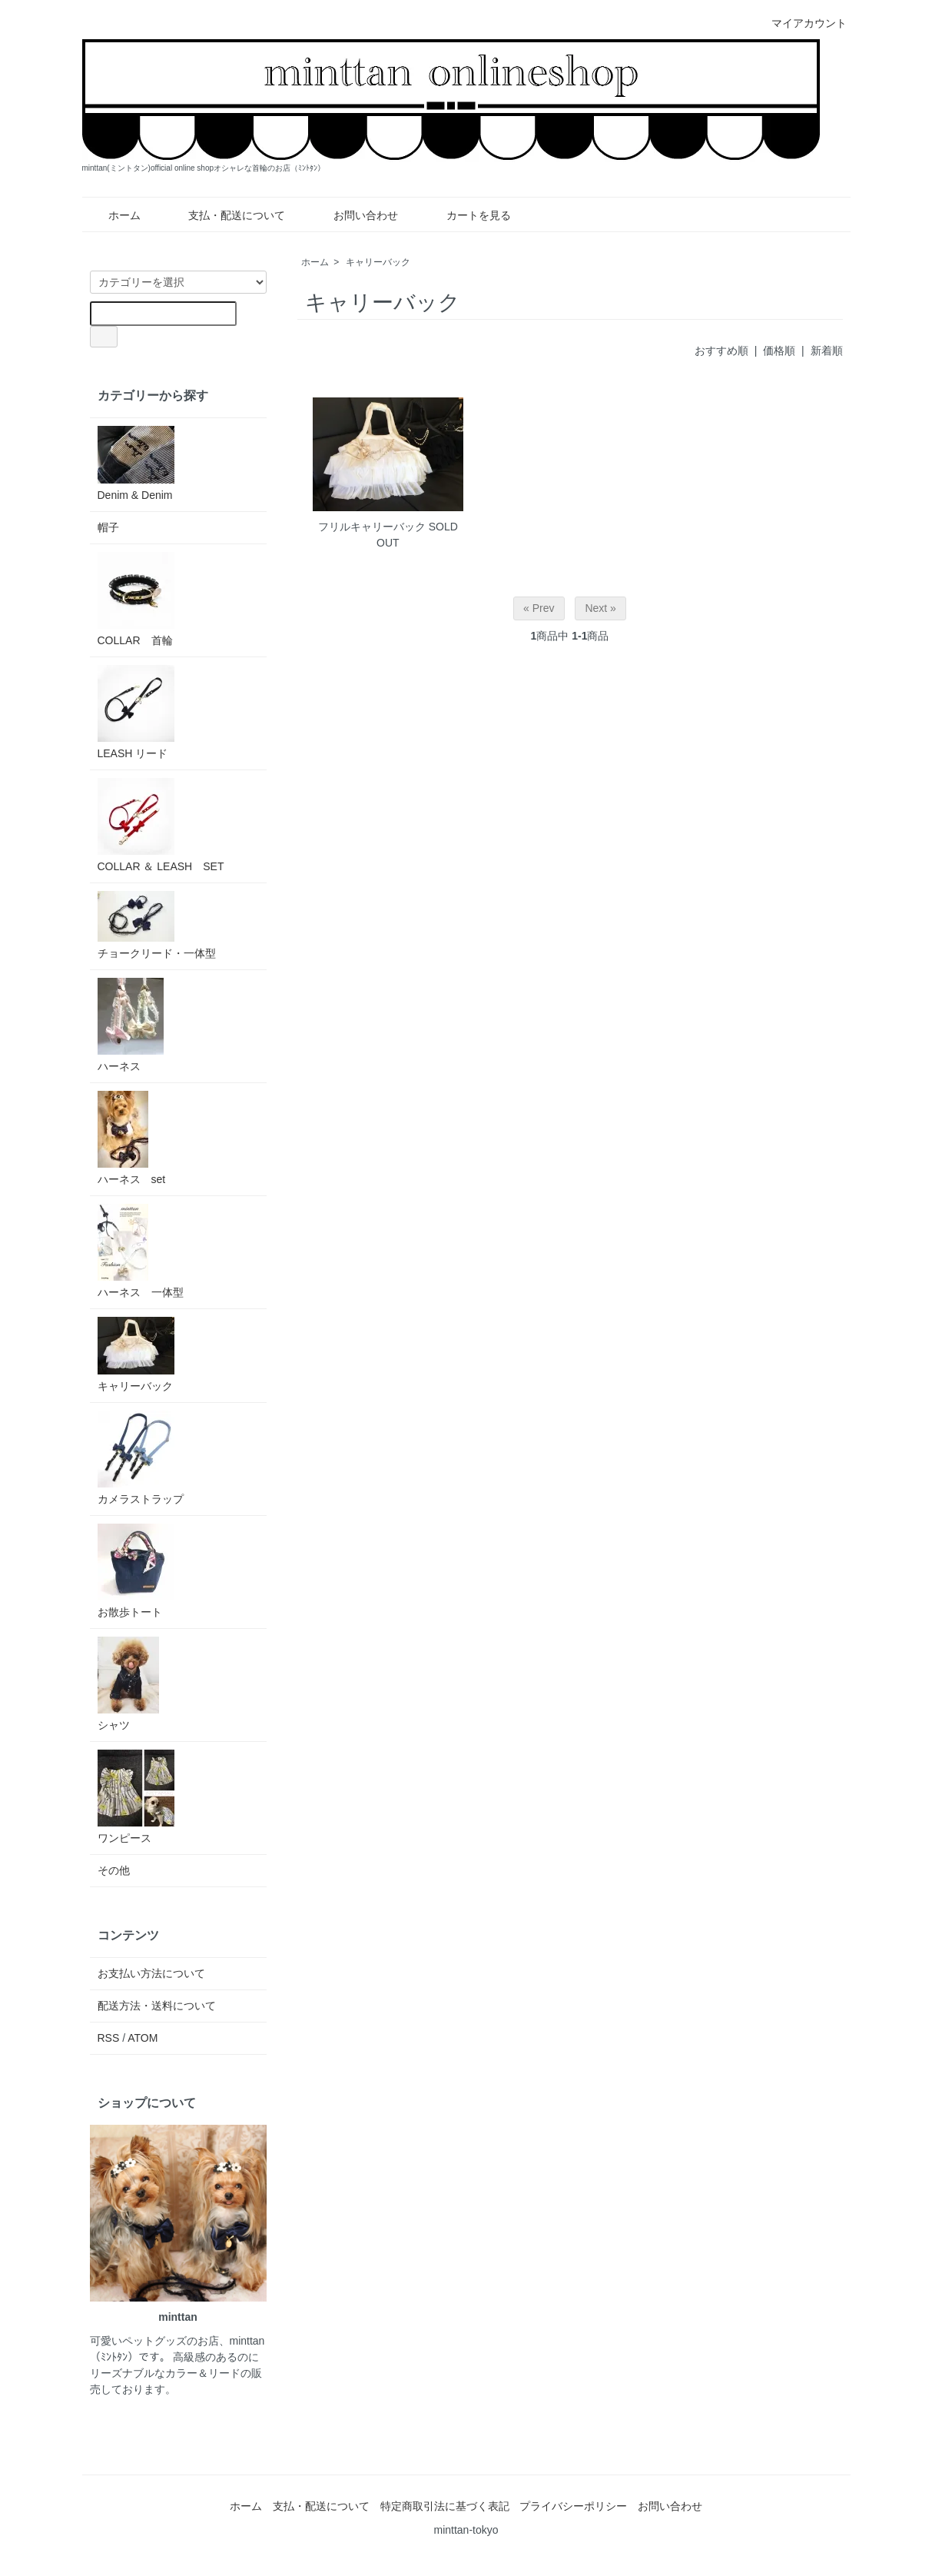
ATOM (143, 2038)
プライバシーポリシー (573, 2506)
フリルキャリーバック (372, 526)
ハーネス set (132, 1138)
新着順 (827, 350)
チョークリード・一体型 (157, 925)
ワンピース (136, 1797)
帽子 (108, 527)
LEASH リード (136, 712)
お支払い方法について (151, 1973)
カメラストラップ (141, 1458)
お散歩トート (136, 1571)
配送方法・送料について (157, 2005)
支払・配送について (225, 215)
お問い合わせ (354, 215)
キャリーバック (378, 262)
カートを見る (467, 215)
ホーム (113, 215)
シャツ (128, 1684)
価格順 (779, 350)
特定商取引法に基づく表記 (444, 2506)
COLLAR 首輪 (136, 599)
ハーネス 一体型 (141, 1251)
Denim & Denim (136, 463)
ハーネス (131, 1025)
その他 (114, 1870)
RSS (109, 2038)
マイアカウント (801, 23)
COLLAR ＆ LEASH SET (161, 825)
